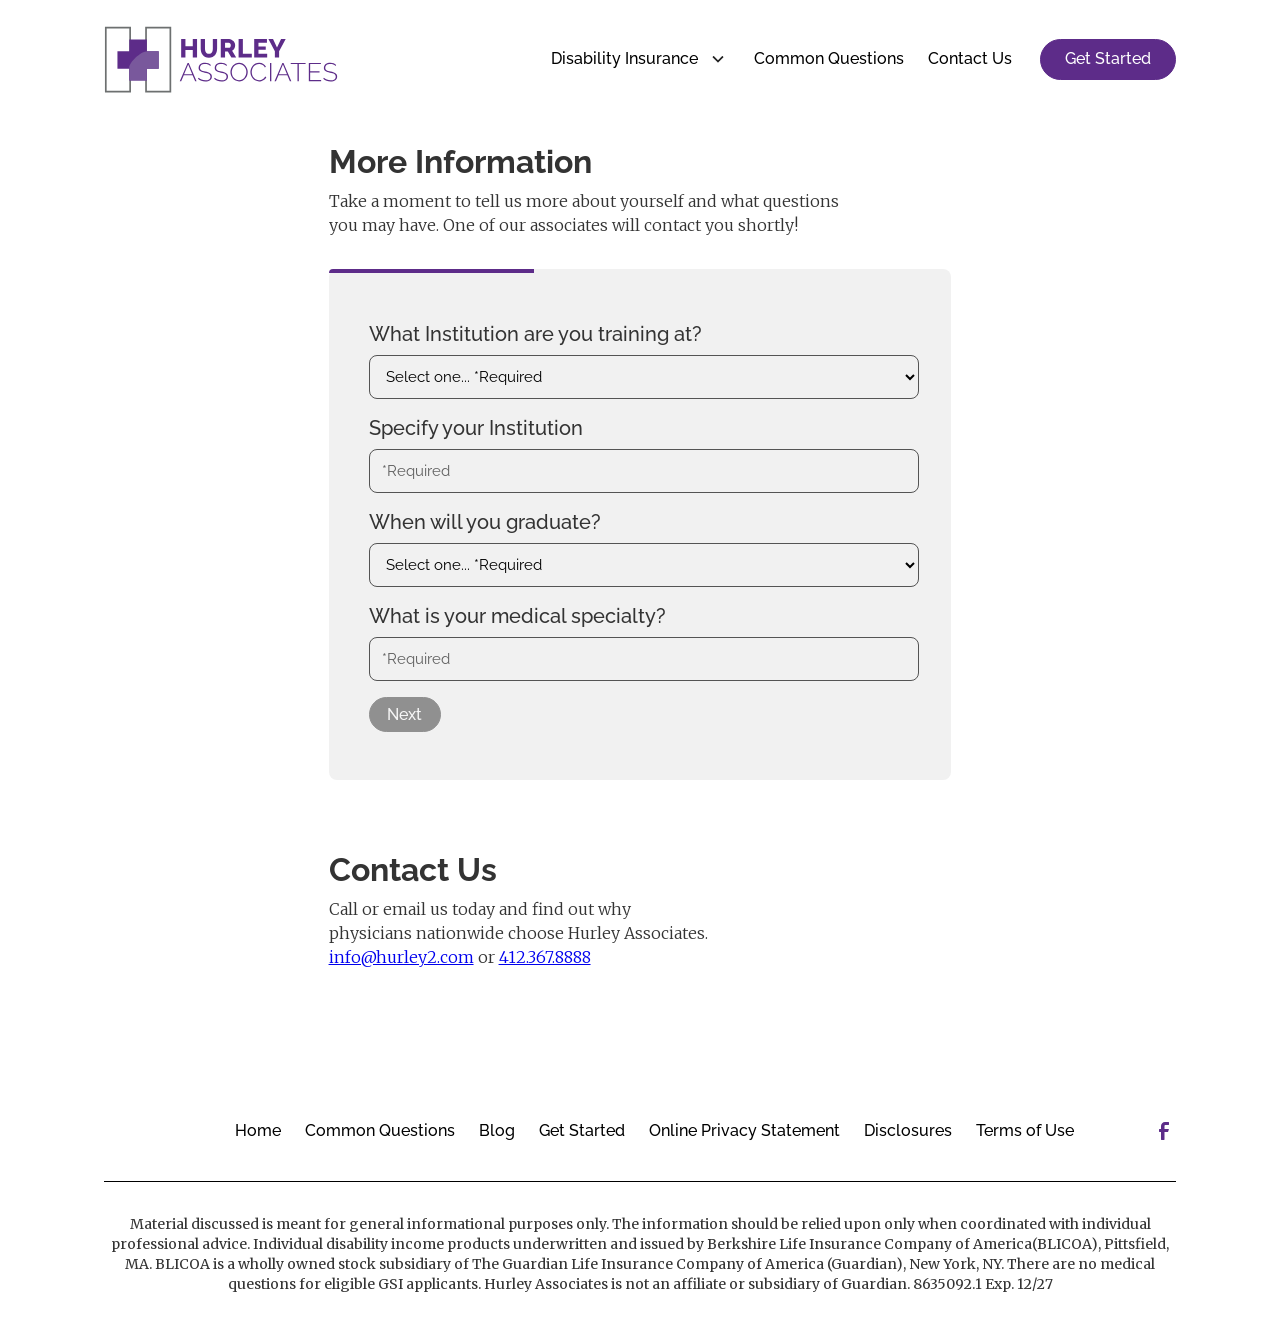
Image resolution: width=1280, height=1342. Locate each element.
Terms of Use (1025, 1130)
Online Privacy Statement (744, 1130)
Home (258, 1130)
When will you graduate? (485, 522)
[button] (632, 59)
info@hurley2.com (401, 957)
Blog (497, 1130)
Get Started (1108, 58)
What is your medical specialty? (517, 616)
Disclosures (908, 1130)
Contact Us (970, 58)
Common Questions (829, 58)
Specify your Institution (476, 428)
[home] (221, 59)
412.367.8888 (545, 957)
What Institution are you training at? (535, 334)
